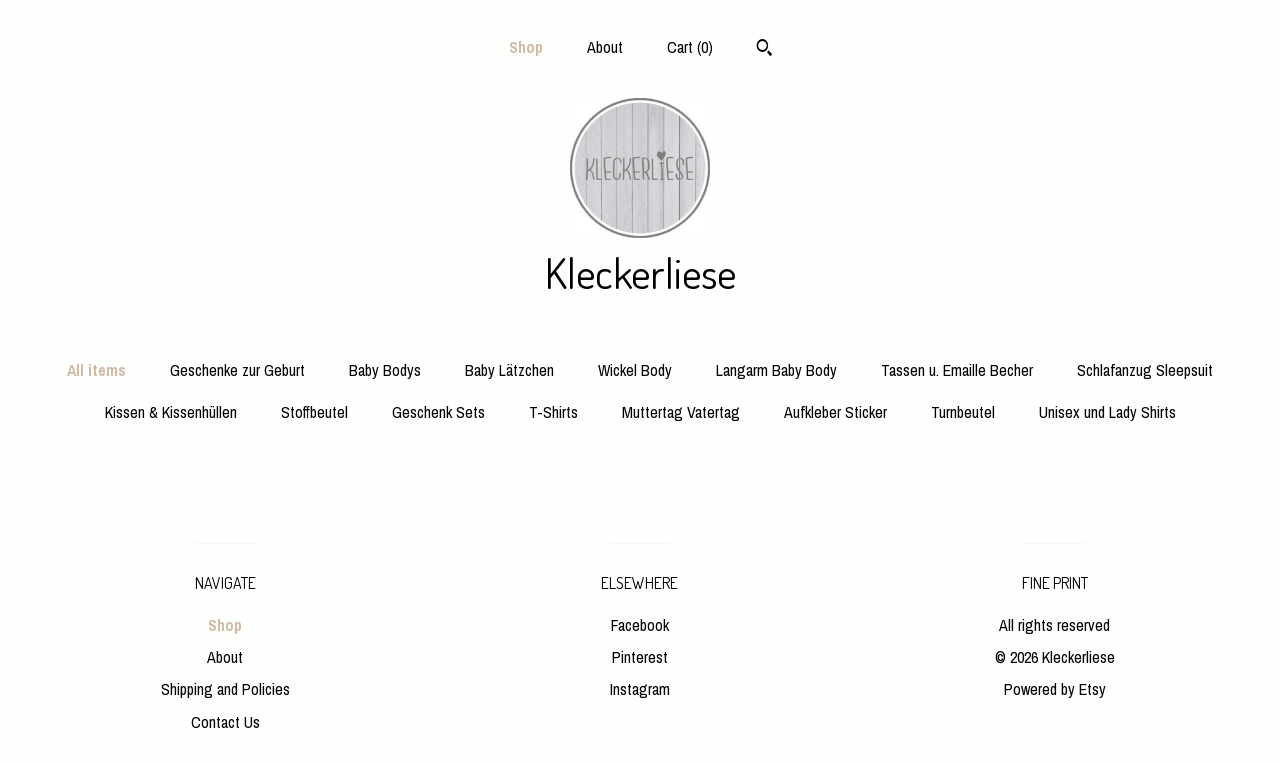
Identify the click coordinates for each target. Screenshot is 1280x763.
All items (96, 370)
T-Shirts (553, 412)
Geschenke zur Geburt (237, 370)
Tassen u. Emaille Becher (957, 370)
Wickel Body (635, 370)
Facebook (640, 625)
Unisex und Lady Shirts (1107, 412)
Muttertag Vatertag (681, 412)
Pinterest (640, 657)
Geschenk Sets (438, 412)
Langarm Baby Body (776, 370)
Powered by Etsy (1055, 689)
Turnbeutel (963, 412)
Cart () (690, 47)
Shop (526, 47)
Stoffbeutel (314, 412)
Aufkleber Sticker (835, 412)
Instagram (640, 689)
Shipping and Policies (225, 689)
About (605, 47)
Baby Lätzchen (509, 370)
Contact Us (225, 722)
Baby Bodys (385, 370)
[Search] (764, 50)
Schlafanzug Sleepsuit (1145, 370)
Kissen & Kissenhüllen (171, 412)
